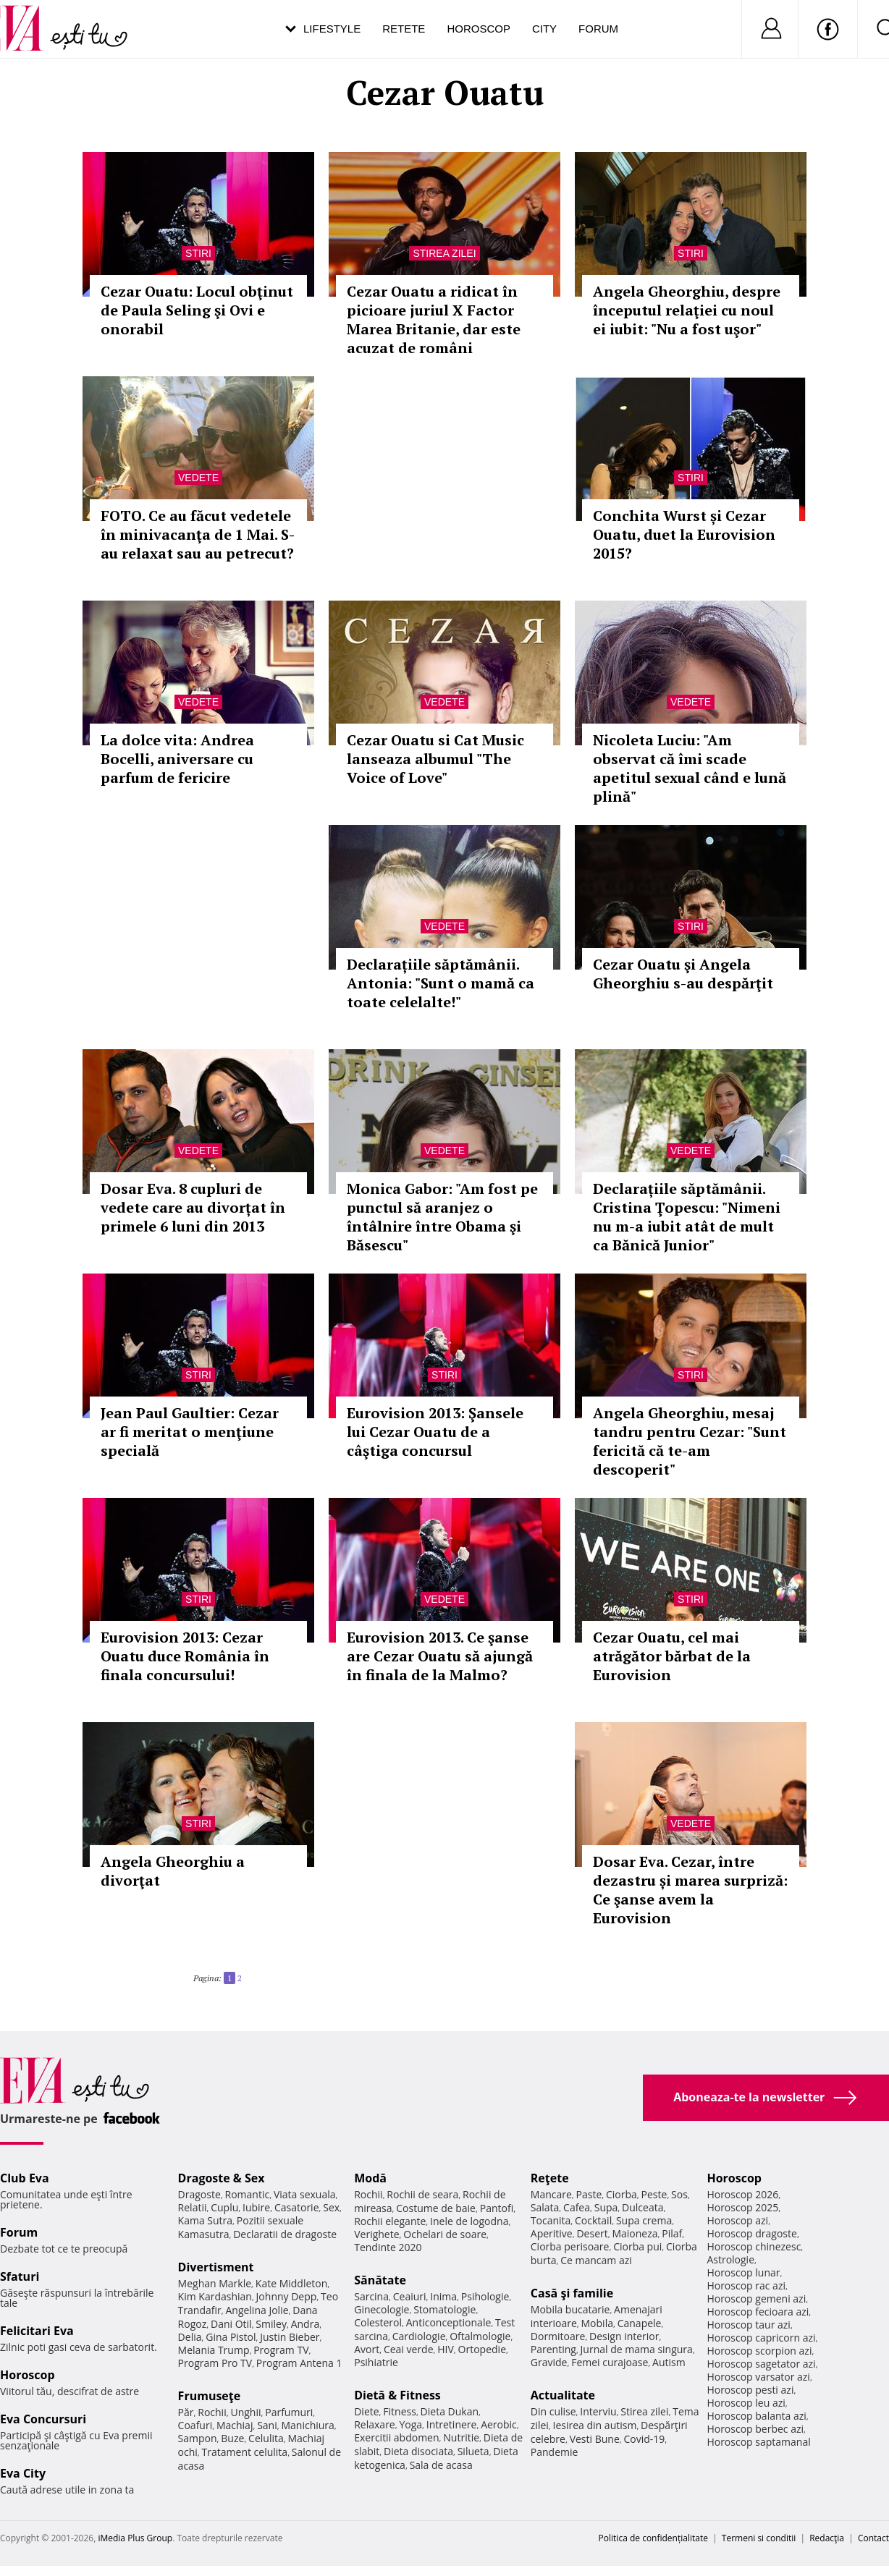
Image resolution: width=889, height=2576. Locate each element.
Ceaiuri (409, 2296)
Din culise (553, 2411)
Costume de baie (436, 2208)
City (544, 28)
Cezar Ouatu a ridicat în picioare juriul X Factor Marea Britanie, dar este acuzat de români (434, 319)
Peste (654, 2194)
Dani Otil (231, 2324)
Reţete (550, 2178)
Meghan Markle (215, 2283)
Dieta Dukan (450, 2411)
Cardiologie (419, 2336)
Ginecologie (381, 2309)
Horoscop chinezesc (754, 2246)
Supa (606, 2207)
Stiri (198, 253)
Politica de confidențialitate (653, 2538)
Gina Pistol (231, 2337)
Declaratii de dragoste (285, 2234)
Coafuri (195, 2425)
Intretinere (451, 2424)
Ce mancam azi (596, 2260)
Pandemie (554, 2452)
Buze (232, 2438)
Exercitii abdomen (396, 2437)
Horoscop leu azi (746, 2403)
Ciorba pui (637, 2246)
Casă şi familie (572, 2293)
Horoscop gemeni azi (756, 2298)
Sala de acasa (441, 2465)
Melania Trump (214, 2350)
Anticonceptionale (449, 2322)
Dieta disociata (418, 2451)
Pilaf (672, 2233)
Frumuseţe (209, 2396)
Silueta (473, 2451)
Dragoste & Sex (221, 2178)
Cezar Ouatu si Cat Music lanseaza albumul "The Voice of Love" (435, 758)
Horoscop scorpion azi (759, 2350)
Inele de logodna (469, 2221)
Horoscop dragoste (752, 2233)
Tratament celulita (245, 2452)
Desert (591, 2233)
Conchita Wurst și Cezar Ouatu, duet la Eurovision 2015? (684, 534)
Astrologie (730, 2259)
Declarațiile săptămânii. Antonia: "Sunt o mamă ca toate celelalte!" (440, 983)
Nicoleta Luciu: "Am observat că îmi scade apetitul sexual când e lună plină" (689, 768)
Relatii (192, 2207)
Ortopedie (482, 2349)
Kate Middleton (292, 2283)
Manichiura (307, 2425)
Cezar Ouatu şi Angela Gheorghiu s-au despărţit (683, 973)
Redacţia (826, 2538)
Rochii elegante (390, 2221)
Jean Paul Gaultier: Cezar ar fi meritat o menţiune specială (190, 1431)
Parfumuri (289, 2412)
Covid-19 (644, 2439)
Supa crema (644, 2220)
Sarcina (371, 2296)
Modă (370, 2178)
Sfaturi (19, 2276)
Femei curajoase (609, 2362)
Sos (679, 2194)
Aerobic (499, 2424)
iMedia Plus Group (135, 2538)
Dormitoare (558, 2336)
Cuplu (224, 2207)
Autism (669, 2362)
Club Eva (24, 2178)
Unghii (245, 2412)
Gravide (549, 2362)
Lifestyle (332, 28)
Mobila (597, 2323)
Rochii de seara (422, 2194)
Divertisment (216, 2267)
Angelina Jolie (256, 2310)
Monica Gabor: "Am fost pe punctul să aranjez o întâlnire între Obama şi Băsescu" (442, 1217)
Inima (443, 2296)
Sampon (197, 2438)
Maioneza (634, 2233)
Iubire (256, 2207)
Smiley (271, 2324)
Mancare (551, 2194)
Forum (598, 28)
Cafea (576, 2207)
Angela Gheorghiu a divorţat (173, 1871)
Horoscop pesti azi (750, 2390)
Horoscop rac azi (746, 2285)
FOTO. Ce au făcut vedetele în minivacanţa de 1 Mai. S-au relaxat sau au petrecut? (198, 534)
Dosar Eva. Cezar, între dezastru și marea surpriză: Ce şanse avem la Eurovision (690, 1890)
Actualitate (563, 2395)
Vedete (198, 477)
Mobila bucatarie (570, 2309)
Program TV (280, 2350)
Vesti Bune (595, 2439)
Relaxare (374, 2424)
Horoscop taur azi (748, 2324)
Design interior (624, 2336)
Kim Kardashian (215, 2296)
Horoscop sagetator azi (761, 2363)
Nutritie (461, 2437)
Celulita (266, 2438)
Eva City (23, 2473)
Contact (873, 2538)
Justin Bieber (289, 2337)
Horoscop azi (737, 2220)
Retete (403, 28)
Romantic (247, 2194)
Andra (305, 2324)
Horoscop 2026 (742, 2194)
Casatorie (296, 2207)
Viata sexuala (305, 2194)
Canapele (640, 2323)
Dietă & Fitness (397, 2395)
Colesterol (378, 2322)
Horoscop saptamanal (758, 2442)
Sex (331, 2207)
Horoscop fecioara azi (758, 2311)
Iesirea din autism (595, 2425)
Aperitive (552, 2233)
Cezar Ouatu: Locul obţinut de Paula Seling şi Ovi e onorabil (197, 310)
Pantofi (496, 2208)
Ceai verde (409, 2349)
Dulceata (642, 2207)
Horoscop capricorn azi (761, 2337)
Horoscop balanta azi (756, 2416)
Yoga (410, 2424)
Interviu (598, 2411)
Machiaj (234, 2425)
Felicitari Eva (37, 2331)
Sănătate (380, 2280)
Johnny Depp (286, 2296)
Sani (267, 2425)
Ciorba (621, 2194)
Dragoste (199, 2194)
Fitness (399, 2411)
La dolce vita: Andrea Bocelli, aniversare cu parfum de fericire (177, 758)
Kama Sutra (205, 2220)
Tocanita (551, 2220)
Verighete (376, 2234)
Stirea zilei (444, 253)
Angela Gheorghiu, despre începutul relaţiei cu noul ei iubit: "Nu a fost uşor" (686, 310)
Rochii (212, 2412)
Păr (186, 2412)
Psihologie (485, 2296)
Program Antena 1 (299, 2363)
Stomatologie (444, 2309)
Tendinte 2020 (387, 2247)
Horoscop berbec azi (755, 2429)
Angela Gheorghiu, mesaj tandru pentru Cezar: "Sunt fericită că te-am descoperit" (689, 1441)
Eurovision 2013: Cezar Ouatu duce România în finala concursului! (185, 1656)
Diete (366, 2411)
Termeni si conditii (759, 2538)
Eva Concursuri (43, 2419)
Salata (545, 2207)
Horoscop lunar (743, 2272)
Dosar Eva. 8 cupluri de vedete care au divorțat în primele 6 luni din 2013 (193, 1207)
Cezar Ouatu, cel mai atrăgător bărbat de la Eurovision (672, 1656)
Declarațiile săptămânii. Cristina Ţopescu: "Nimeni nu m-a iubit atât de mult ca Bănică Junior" (686, 1217)
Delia (190, 2337)
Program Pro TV (215, 2363)
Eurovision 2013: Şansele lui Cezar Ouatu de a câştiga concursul (435, 1431)
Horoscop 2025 (742, 2207)
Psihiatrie (376, 2362)
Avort (366, 2349)
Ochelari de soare (444, 2234)
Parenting (553, 2349)
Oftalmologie (480, 2336)
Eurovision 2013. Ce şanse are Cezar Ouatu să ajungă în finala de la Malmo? (440, 1656)
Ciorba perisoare (570, 2246)
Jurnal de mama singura (637, 2349)
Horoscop (478, 28)
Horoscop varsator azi (758, 2377)
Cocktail (593, 2220)
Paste (589, 2194)
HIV (445, 2349)
